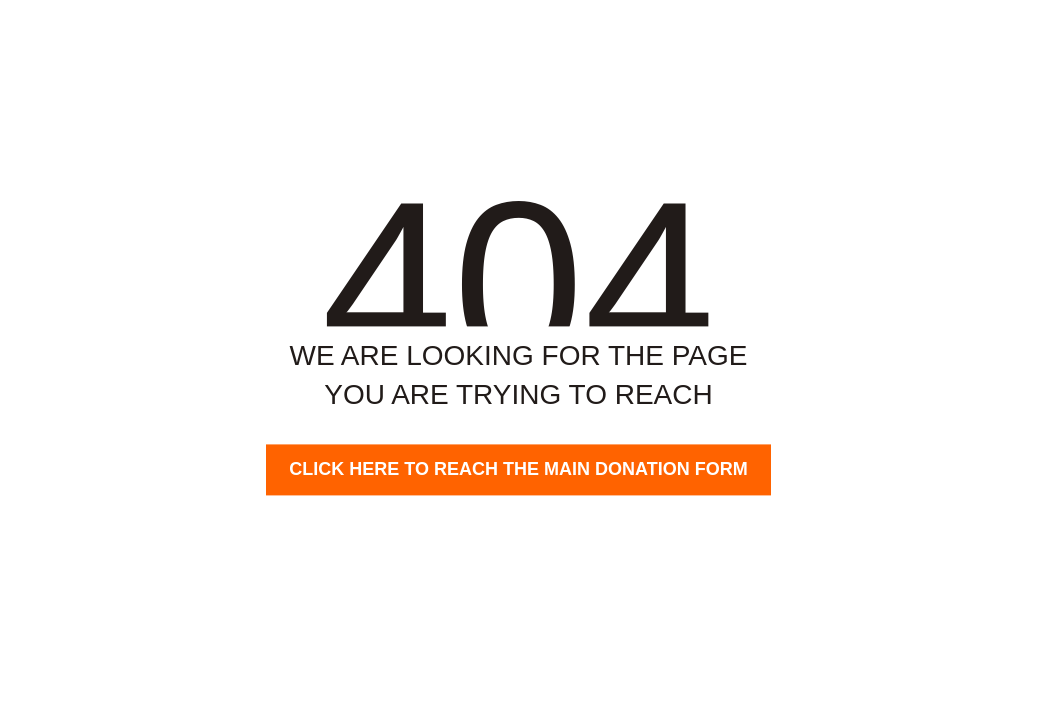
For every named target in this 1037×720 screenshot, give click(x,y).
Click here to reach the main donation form (518, 469)
